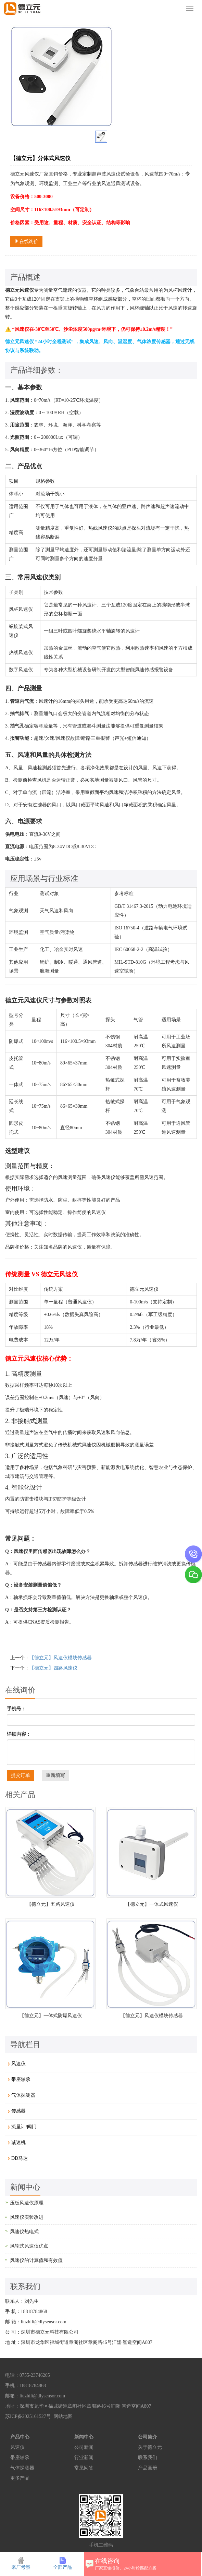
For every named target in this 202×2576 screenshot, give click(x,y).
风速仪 (18, 2063)
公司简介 (147, 2437)
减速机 (18, 2142)
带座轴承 (20, 2079)
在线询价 (26, 241)
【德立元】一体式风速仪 (151, 1904)
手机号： (16, 1708)
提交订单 (20, 1775)
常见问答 (83, 2467)
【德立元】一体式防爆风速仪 (51, 2015)
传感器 (18, 2111)
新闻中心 (83, 2437)
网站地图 (63, 2416)
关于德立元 (150, 2447)
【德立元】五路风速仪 (51, 1904)
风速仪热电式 (24, 2231)
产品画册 (147, 2467)
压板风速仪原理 (26, 2202)
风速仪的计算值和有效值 (36, 2260)
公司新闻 (83, 2447)
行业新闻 (83, 2457)
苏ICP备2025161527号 (28, 2416)
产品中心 (19, 2437)
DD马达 (19, 2158)
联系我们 (147, 2457)
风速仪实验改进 (26, 2217)
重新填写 (55, 1775)
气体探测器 (23, 2095)
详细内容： (19, 1734)
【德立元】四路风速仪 (53, 1668)
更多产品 (19, 2478)
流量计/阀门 (24, 2126)
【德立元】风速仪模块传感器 (60, 1657)
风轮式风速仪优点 (29, 2246)
